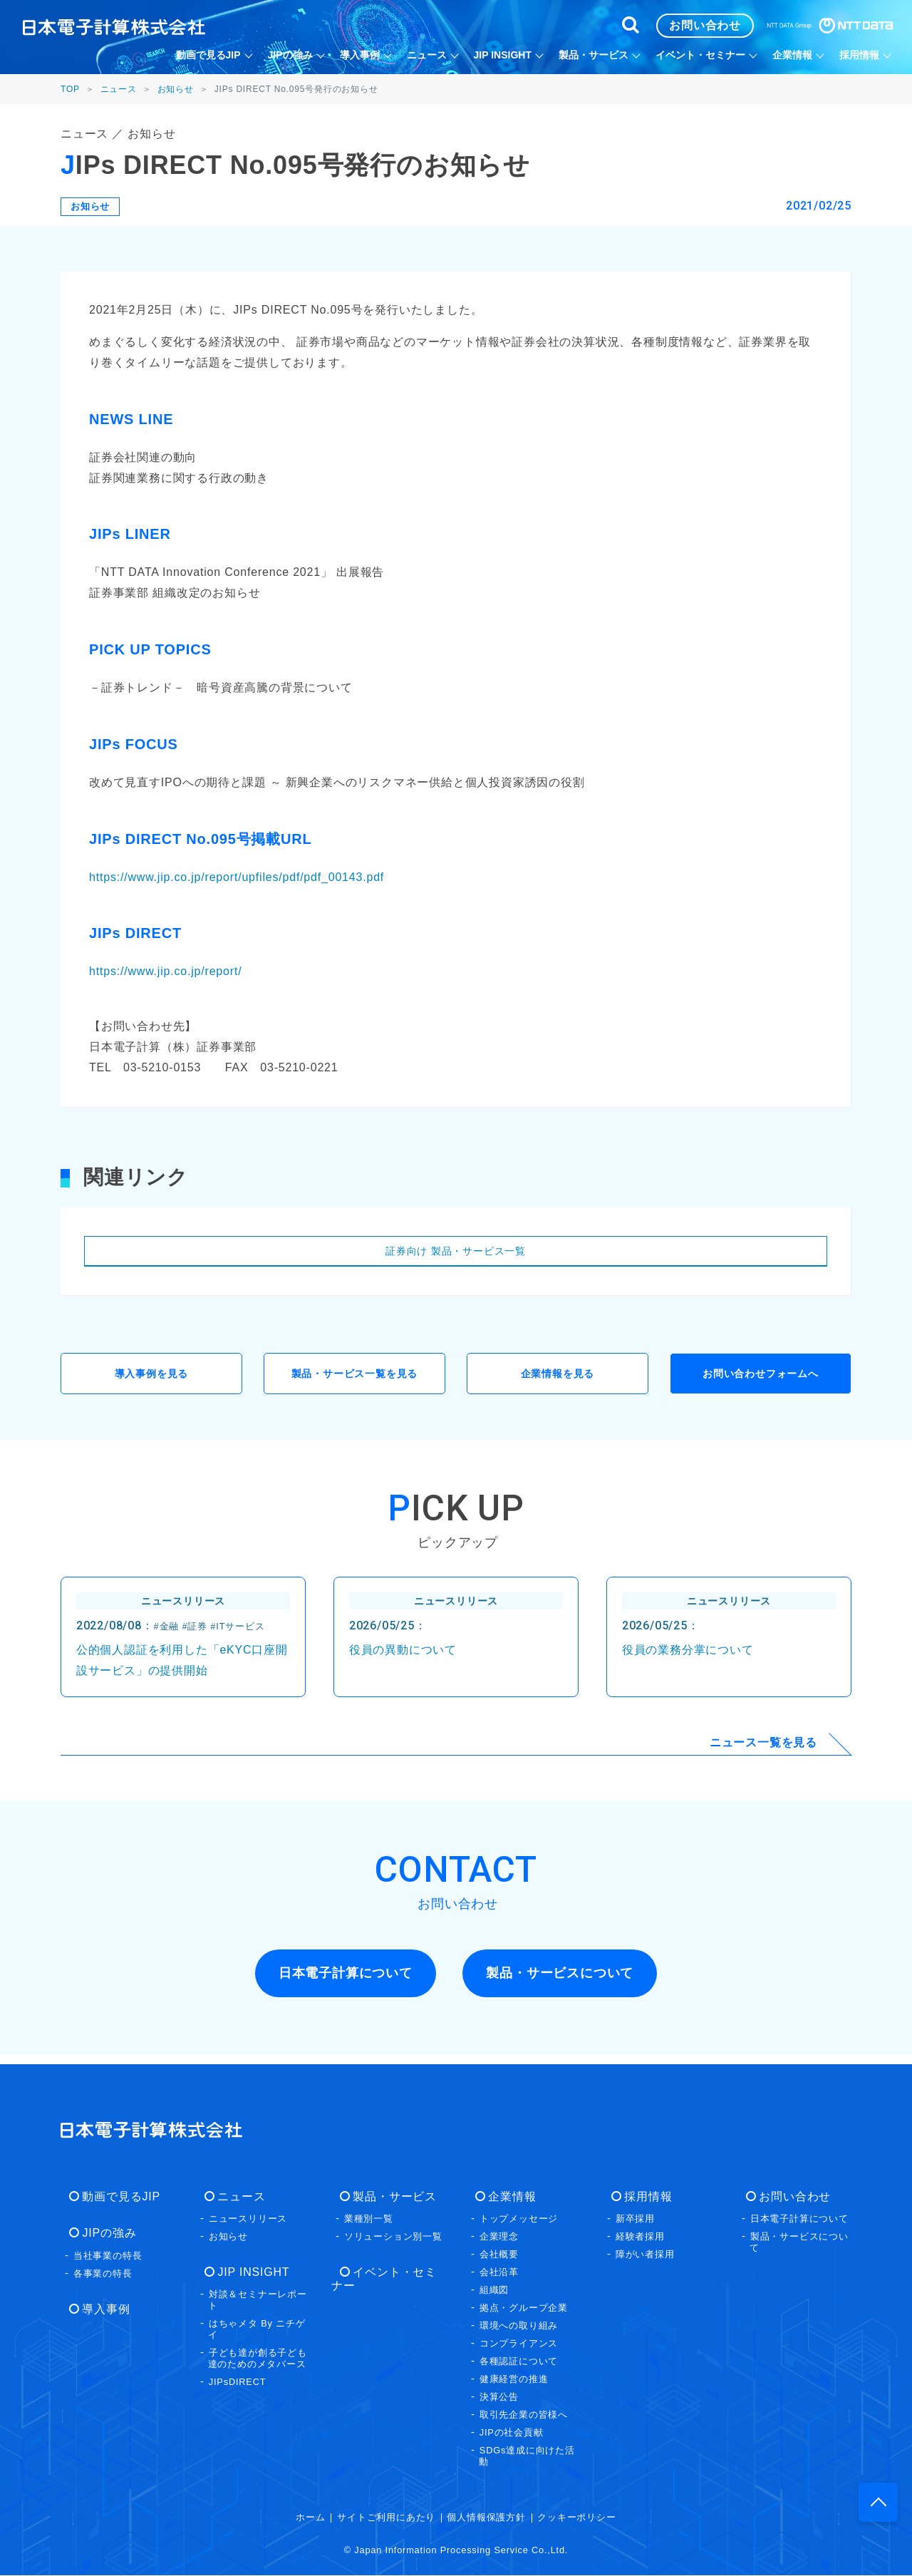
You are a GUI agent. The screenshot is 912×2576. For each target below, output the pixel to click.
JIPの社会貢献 (512, 2433)
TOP (70, 89)
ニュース (118, 89)
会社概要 (499, 2255)
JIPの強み (100, 2234)
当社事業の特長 (107, 2256)
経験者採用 (640, 2237)
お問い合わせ (786, 2197)
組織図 (494, 2290)
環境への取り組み (519, 2326)
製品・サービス (386, 2197)
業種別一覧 (368, 2219)
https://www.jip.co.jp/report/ (165, 971)
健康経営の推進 (514, 2379)
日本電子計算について (799, 2219)
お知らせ (175, 89)
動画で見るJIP (112, 2197)
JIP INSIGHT (245, 2273)
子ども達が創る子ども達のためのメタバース (257, 2360)
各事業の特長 (103, 2274)
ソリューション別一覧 (393, 2237)
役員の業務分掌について (688, 1655)
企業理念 (499, 2237)
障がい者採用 (645, 2255)
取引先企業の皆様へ (524, 2415)
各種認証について (519, 2361)
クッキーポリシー (576, 2518)
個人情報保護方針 (486, 2518)
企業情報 (503, 2197)
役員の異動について (403, 1655)
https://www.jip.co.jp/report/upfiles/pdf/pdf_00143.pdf (236, 877)
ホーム (310, 2518)
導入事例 (97, 2310)
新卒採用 (635, 2219)
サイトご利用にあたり (386, 2518)
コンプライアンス (519, 2344)
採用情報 (639, 2197)
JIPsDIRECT (237, 2383)
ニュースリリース (248, 2219)
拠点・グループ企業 (524, 2308)
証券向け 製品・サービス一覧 (455, 1251)
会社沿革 (499, 2272)
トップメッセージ (519, 2219)
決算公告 (499, 2397)
